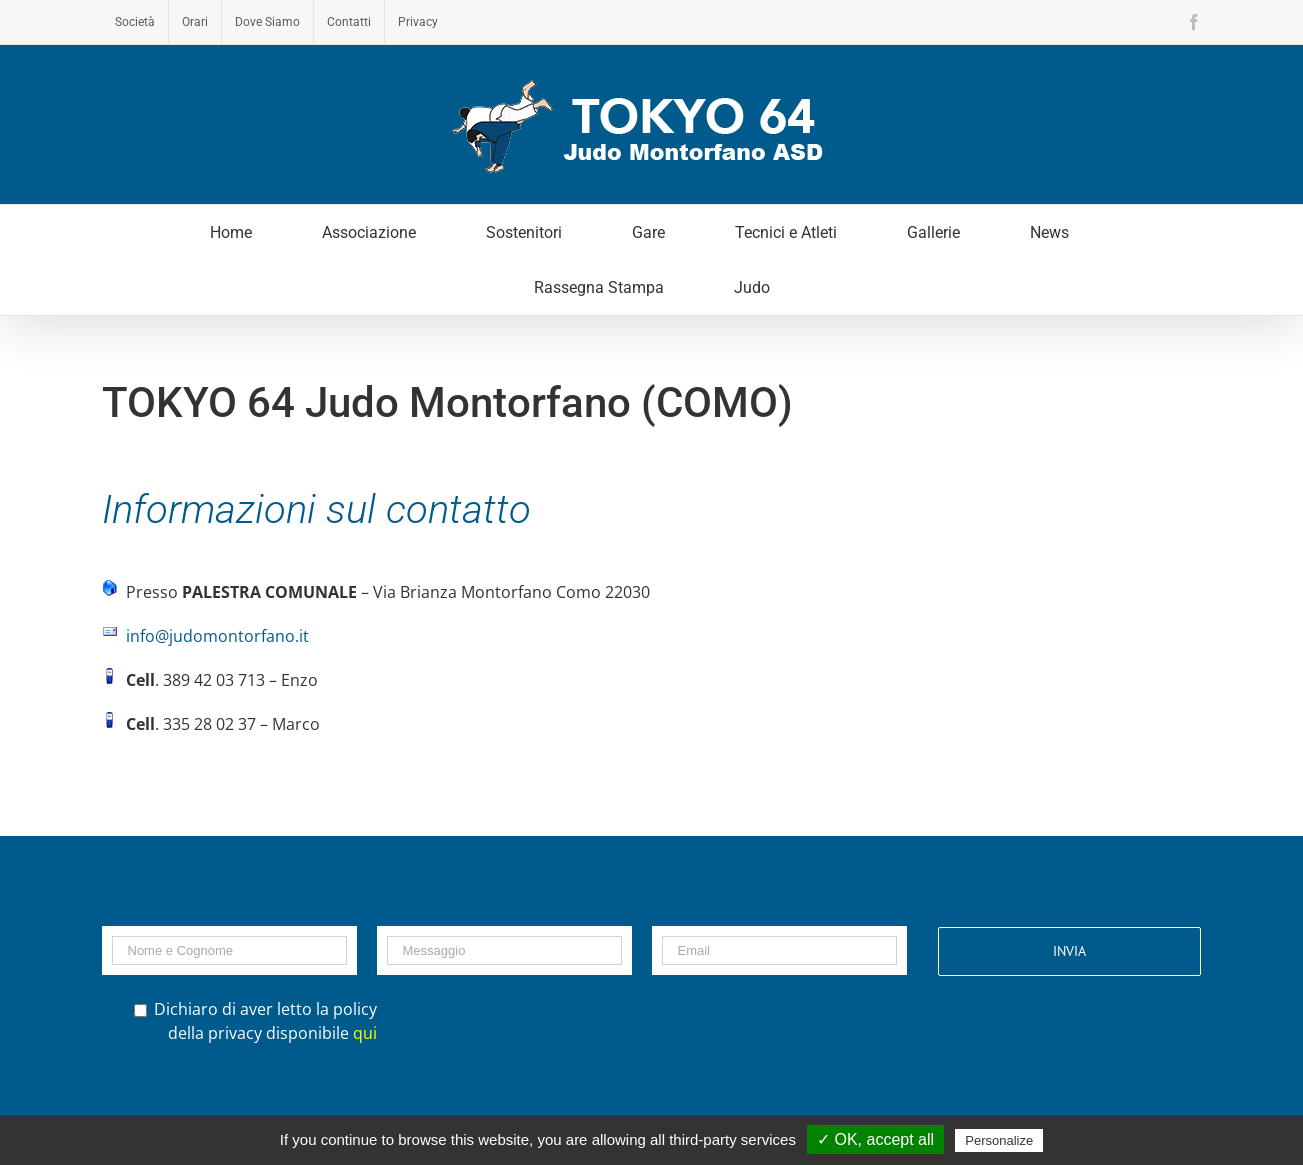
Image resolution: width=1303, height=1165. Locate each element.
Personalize (999, 1140)
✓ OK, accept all (875, 1139)
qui (365, 1033)
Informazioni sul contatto (316, 509)
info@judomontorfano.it (217, 636)
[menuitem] (135, 22)
